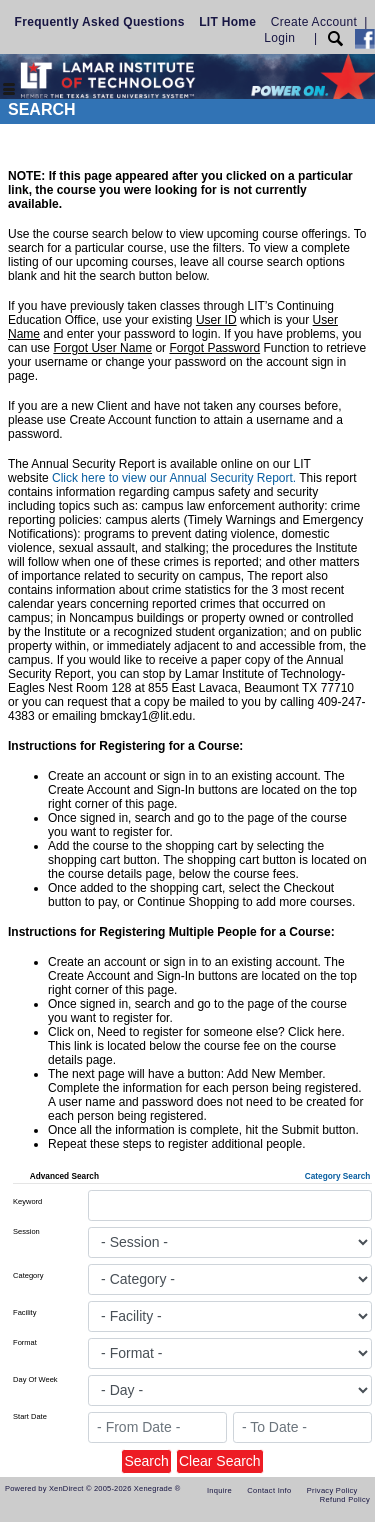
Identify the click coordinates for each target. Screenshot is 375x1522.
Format (25, 1342)
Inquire (219, 1490)
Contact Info (269, 1490)
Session (26, 1231)
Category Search (338, 1176)
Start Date (30, 1416)
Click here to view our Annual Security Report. (174, 478)
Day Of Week (35, 1379)
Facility (24, 1312)
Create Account (314, 22)
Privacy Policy (332, 1490)
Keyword (27, 1201)
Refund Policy (345, 1499)
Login (279, 38)
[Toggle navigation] (9, 90)
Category (28, 1275)
